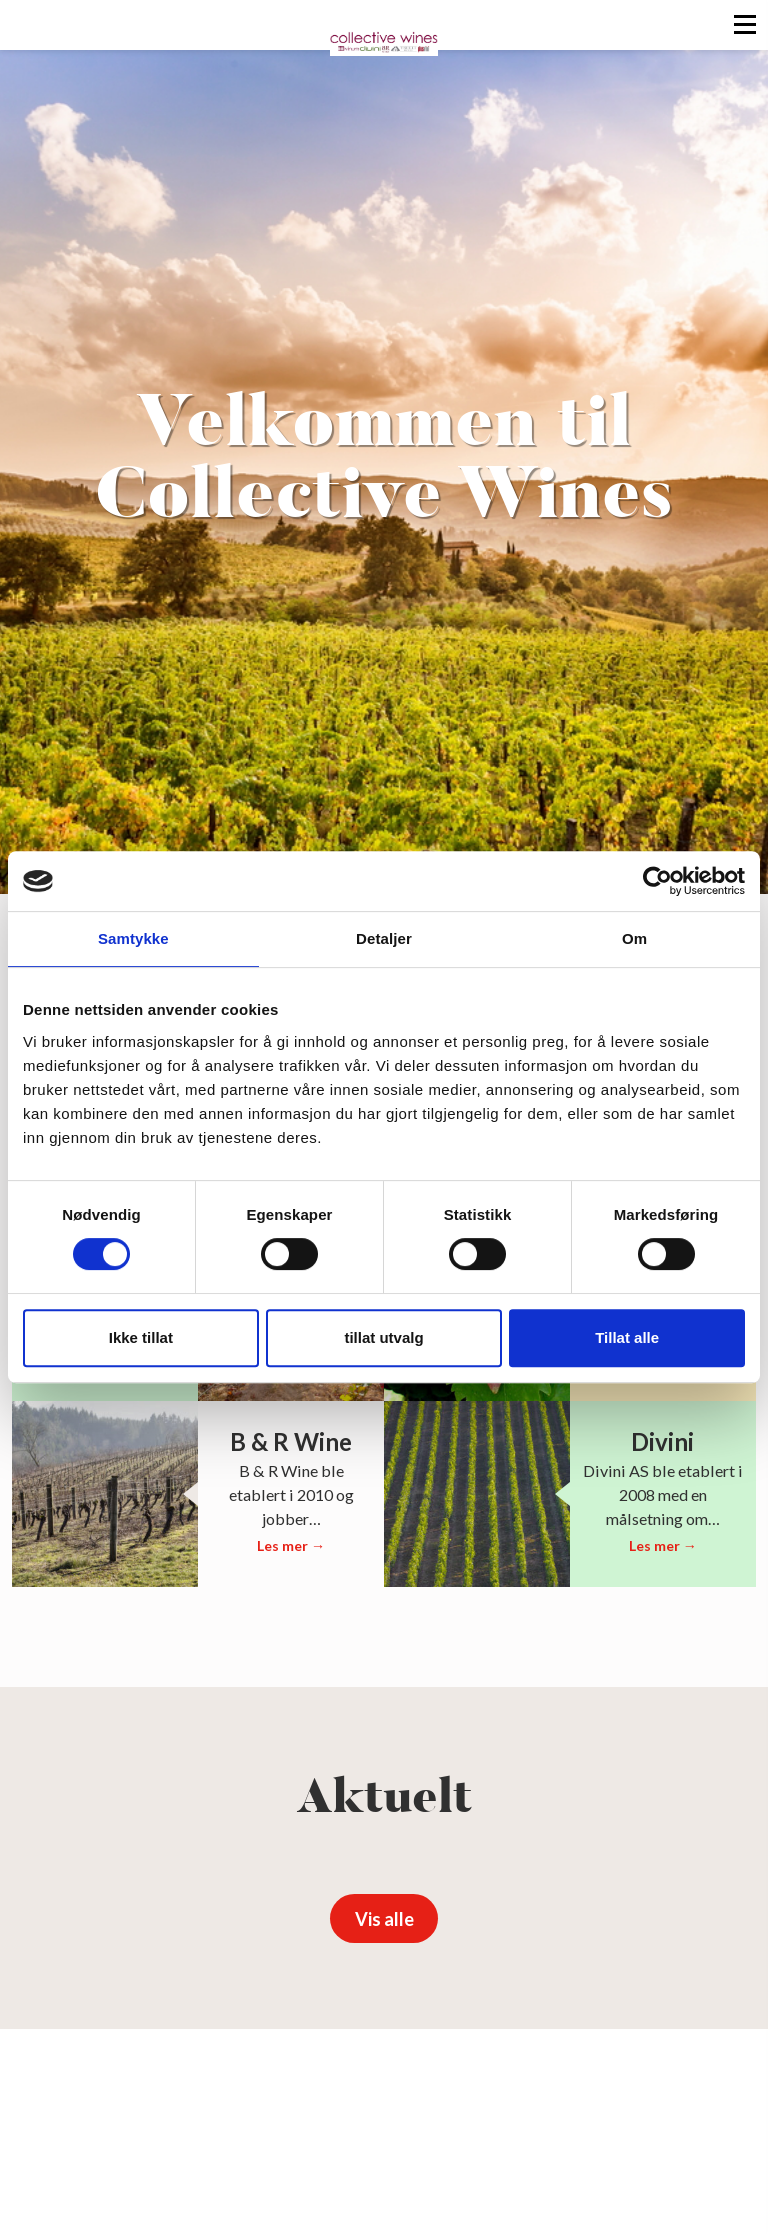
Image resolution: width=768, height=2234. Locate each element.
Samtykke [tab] (133, 938)
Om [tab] (634, 938)
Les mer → (291, 1545)
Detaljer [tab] (384, 938)
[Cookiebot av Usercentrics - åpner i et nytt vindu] (657, 881)
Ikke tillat (141, 1337)
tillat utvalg (383, 1337)
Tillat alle (627, 1337)
